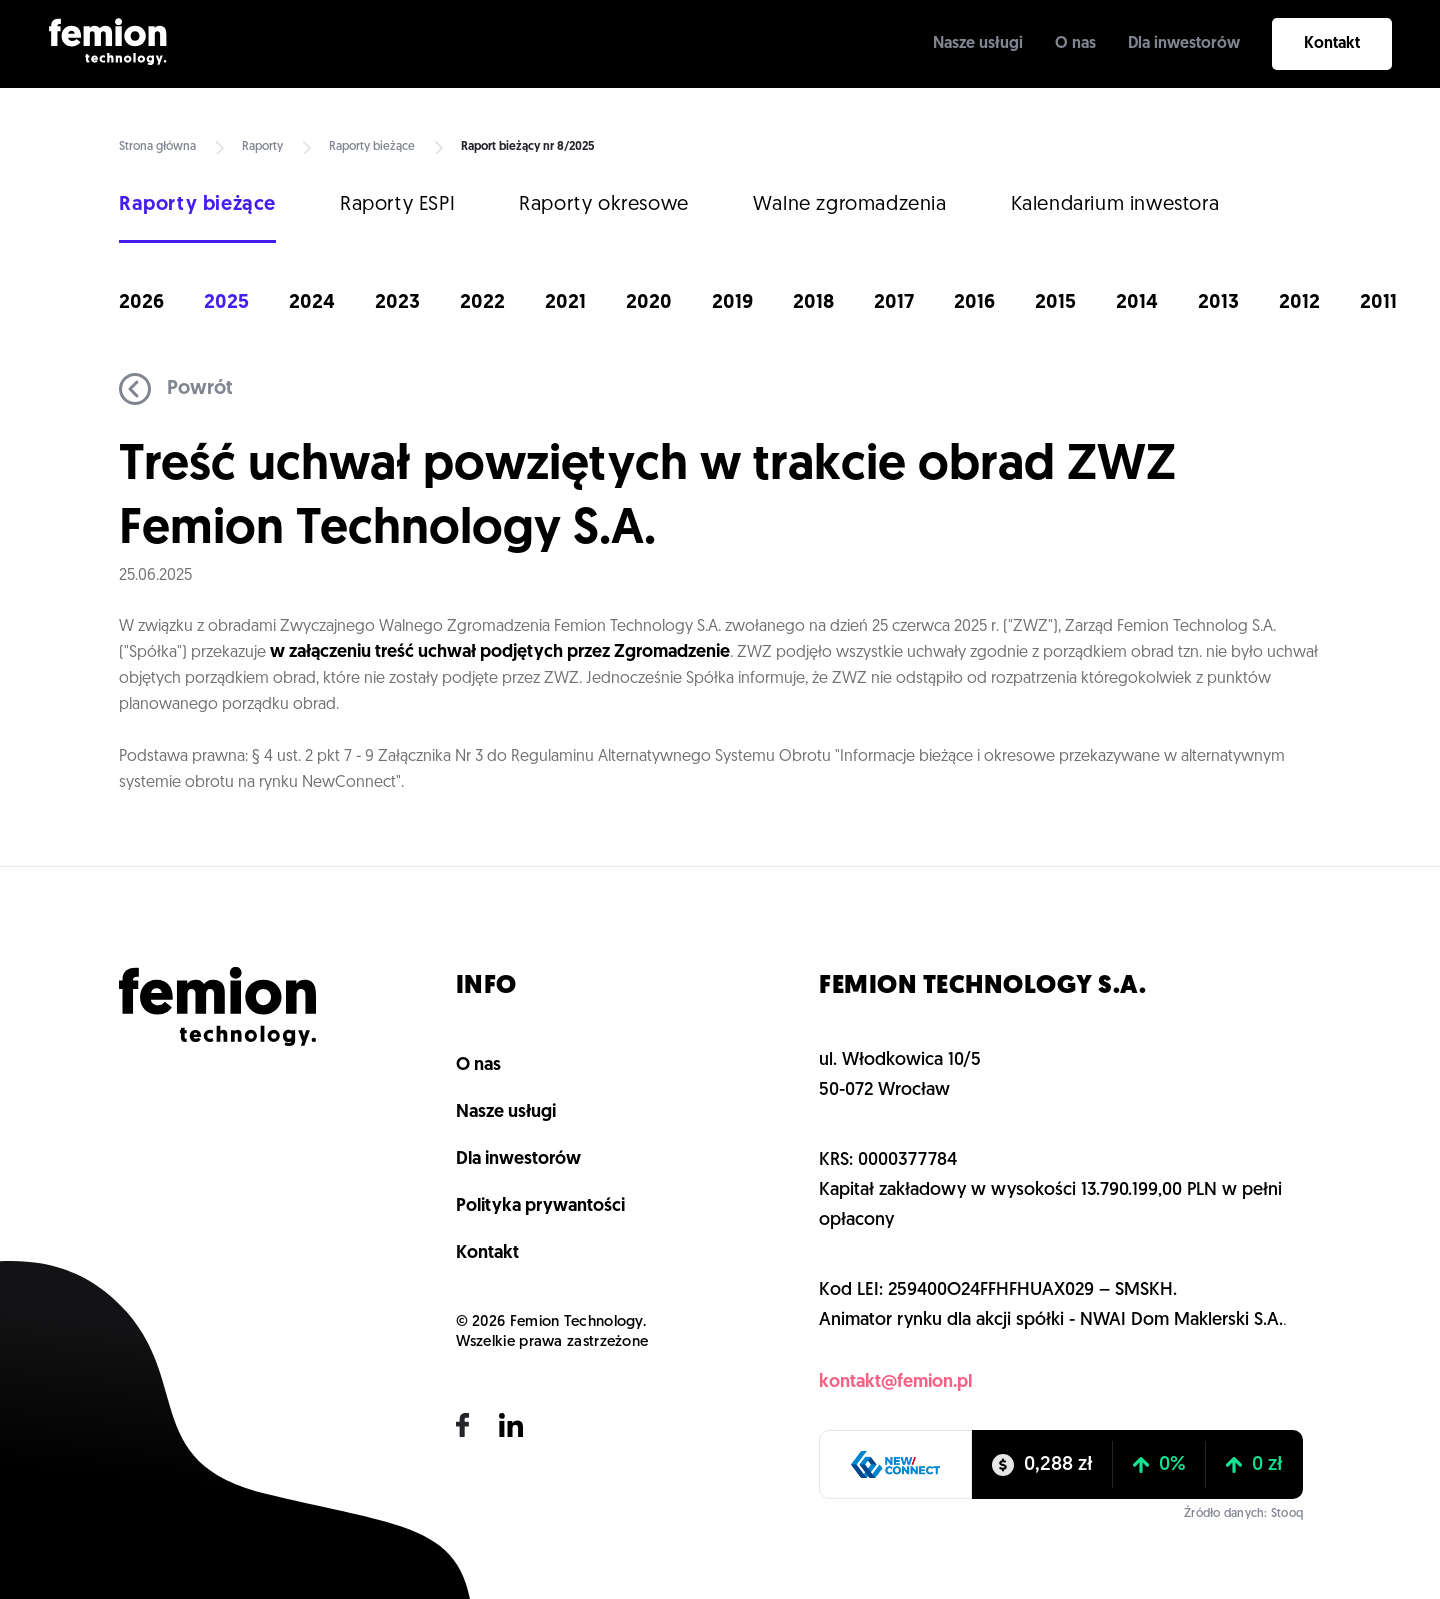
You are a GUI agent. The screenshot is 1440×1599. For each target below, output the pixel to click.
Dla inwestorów (1184, 44)
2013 (1218, 303)
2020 (649, 303)
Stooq (1287, 1514)
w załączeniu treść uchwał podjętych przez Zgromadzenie (500, 652)
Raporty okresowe (604, 205)
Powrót (176, 389)
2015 (1055, 303)
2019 (732, 303)
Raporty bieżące (372, 147)
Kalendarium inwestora (1115, 205)
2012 (1299, 303)
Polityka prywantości (540, 1206)
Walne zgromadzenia (850, 205)
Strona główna (157, 147)
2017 (894, 303)
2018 (813, 303)
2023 (397, 303)
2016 (974, 303)
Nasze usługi (978, 44)
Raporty (262, 147)
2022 (482, 303)
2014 (1137, 303)
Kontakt (1332, 44)
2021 (565, 303)
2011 (1378, 303)
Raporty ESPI (397, 205)
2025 (226, 303)
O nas (1075, 44)
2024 (312, 303)
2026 (141, 303)
